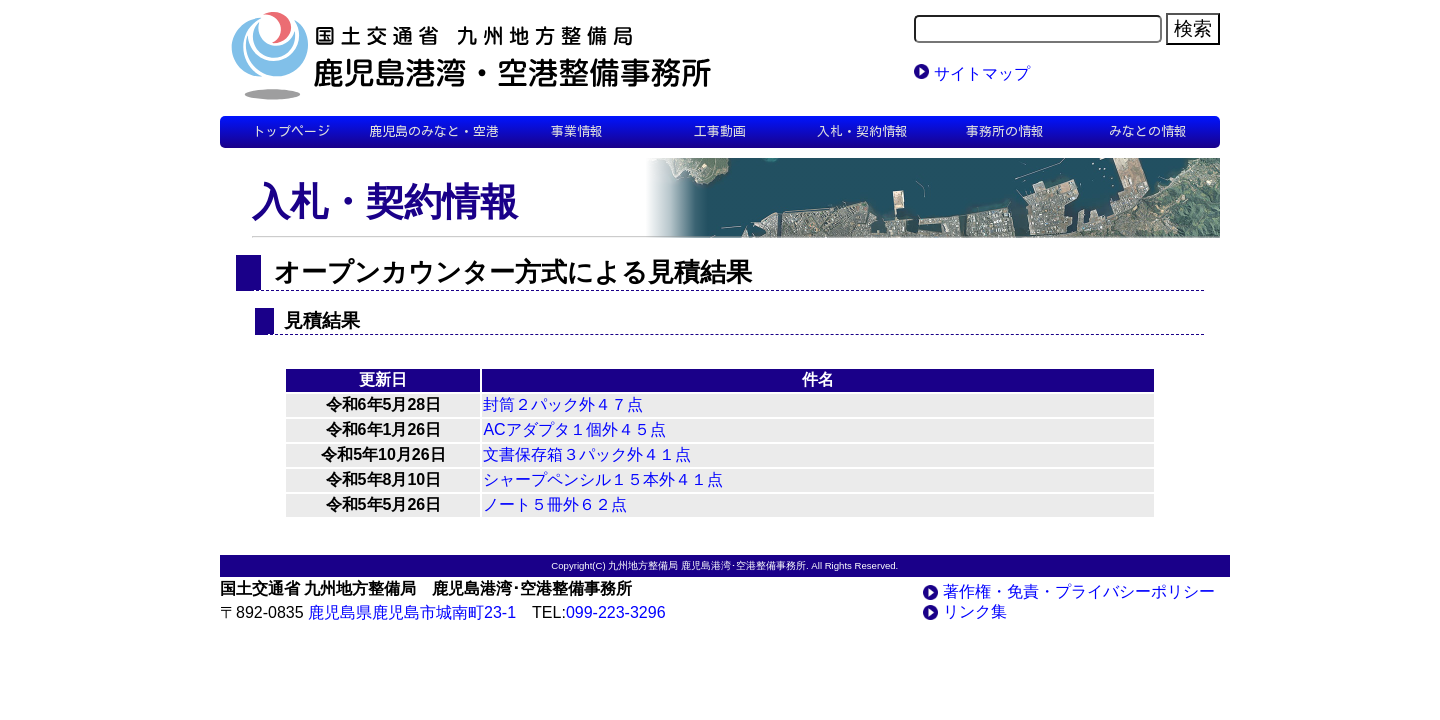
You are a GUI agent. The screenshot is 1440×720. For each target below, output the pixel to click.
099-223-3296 (616, 612)
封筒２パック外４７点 (563, 404)
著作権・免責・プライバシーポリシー (1079, 591)
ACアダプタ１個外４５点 (574, 429)
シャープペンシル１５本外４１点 (603, 479)
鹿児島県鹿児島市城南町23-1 (412, 612)
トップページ (291, 131)
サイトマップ (982, 73)
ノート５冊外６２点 (555, 504)
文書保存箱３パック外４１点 (587, 454)
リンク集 (975, 611)
